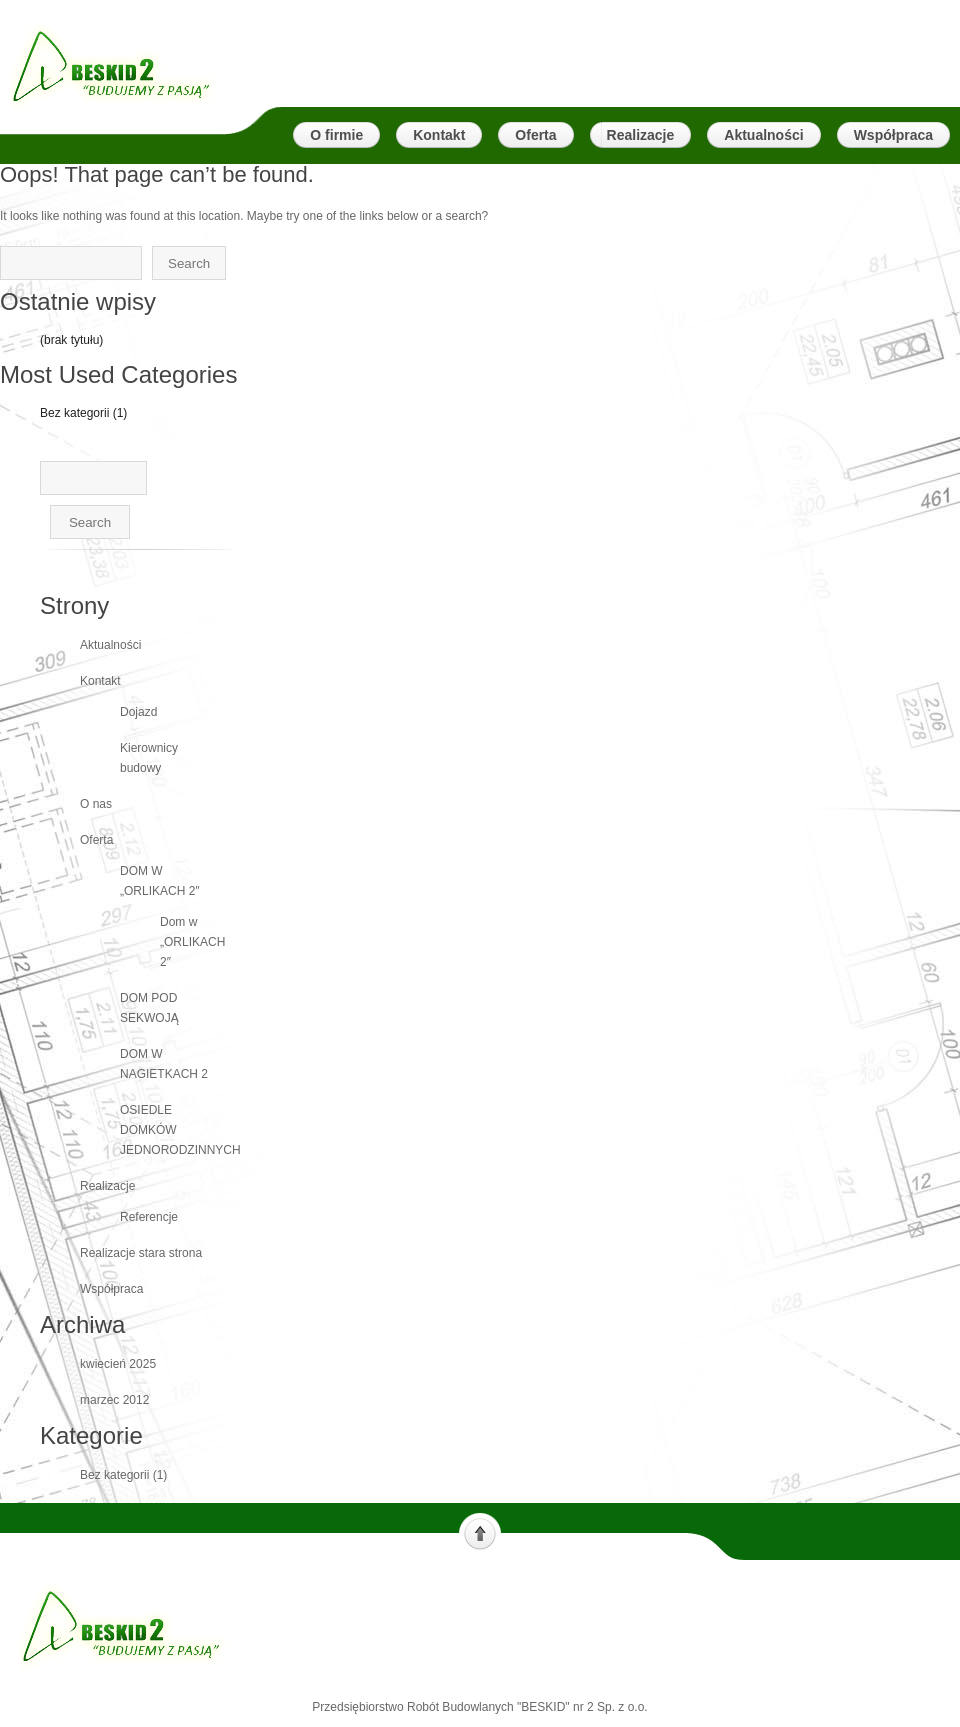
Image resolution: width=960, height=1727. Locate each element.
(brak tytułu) (71, 340)
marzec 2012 (114, 1400)
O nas (96, 804)
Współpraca (111, 1289)
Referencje (149, 1217)
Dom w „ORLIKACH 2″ (192, 942)
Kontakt (100, 681)
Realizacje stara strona (141, 1253)
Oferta (96, 840)
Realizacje (107, 1186)
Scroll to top (480, 1532)
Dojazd (138, 712)
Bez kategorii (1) (83, 413)
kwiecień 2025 (118, 1364)
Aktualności (110, 645)
